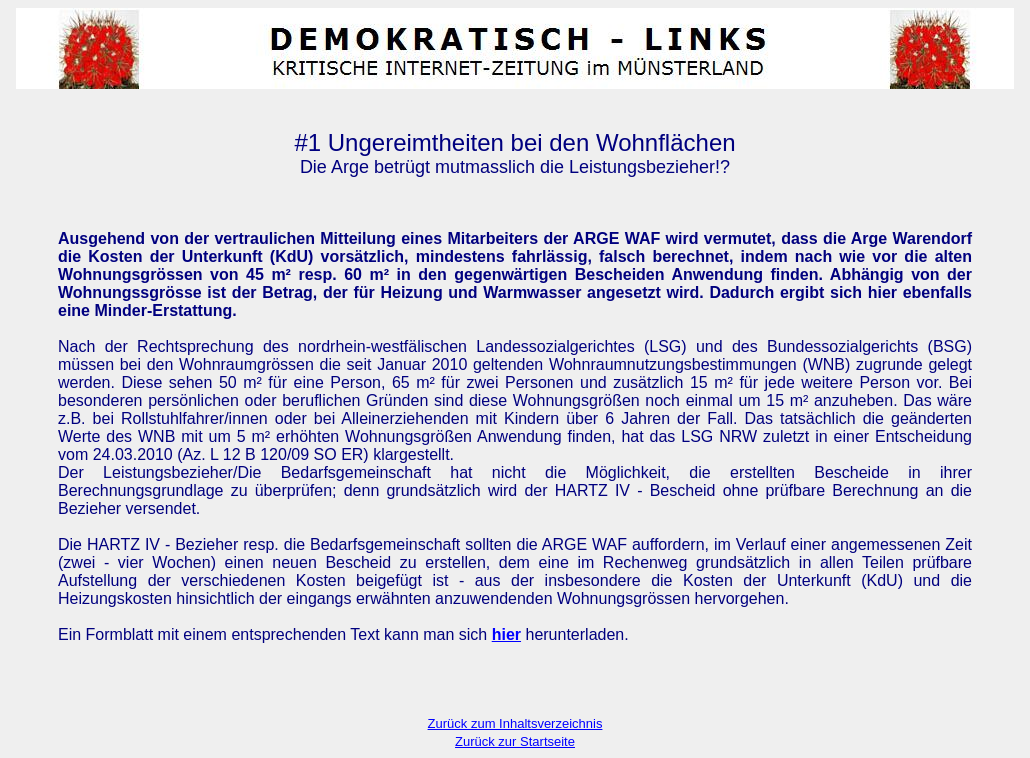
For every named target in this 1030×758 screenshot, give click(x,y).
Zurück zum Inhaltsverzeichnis (515, 723)
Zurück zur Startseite (515, 741)
